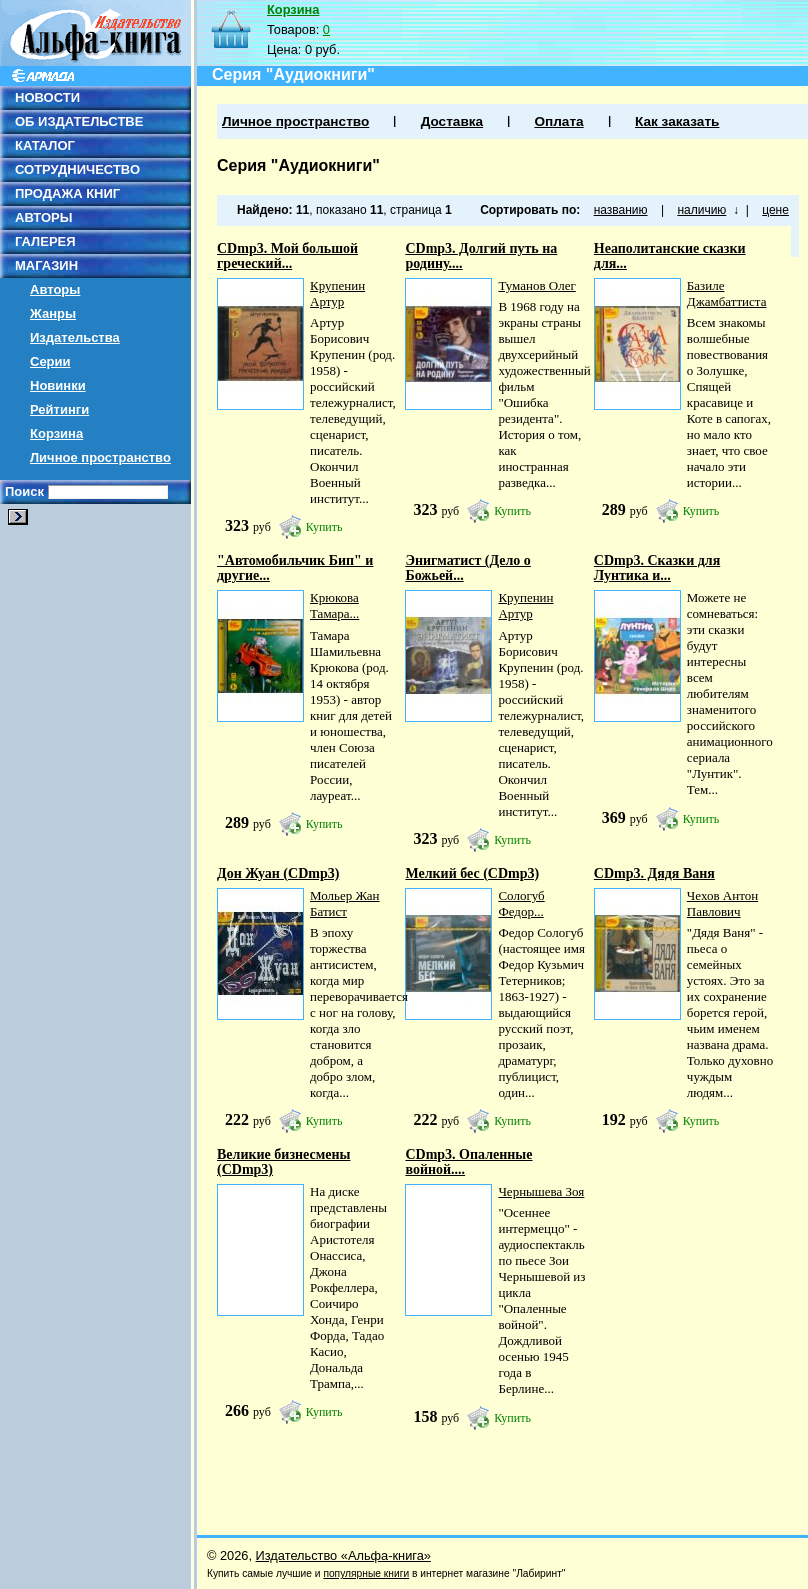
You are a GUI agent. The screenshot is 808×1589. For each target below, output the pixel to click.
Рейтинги (59, 409)
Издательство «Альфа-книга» (343, 1555)
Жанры (53, 313)
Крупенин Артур (337, 293)
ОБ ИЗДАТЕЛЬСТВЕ (79, 121)
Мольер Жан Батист (345, 903)
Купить (324, 527)
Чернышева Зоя (541, 1191)
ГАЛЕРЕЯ (45, 241)
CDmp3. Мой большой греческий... (287, 256)
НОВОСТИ (47, 97)
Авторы (55, 289)
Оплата (558, 121)
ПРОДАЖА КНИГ (67, 193)
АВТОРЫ (43, 217)
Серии (50, 361)
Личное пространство (100, 457)
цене (775, 210)
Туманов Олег (536, 285)
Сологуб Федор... (521, 903)
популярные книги (366, 1573)
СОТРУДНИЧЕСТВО (77, 169)
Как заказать (677, 121)
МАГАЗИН (46, 265)
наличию (701, 210)
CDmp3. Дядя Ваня (654, 873)
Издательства (75, 337)
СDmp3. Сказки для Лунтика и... (657, 568)
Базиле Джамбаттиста (727, 293)
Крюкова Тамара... (334, 605)
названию (621, 210)
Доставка (452, 121)
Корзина (56, 433)
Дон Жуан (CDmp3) (278, 873)
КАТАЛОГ (45, 145)
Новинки (58, 385)
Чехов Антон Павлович (722, 903)
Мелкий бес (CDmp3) (472, 873)
